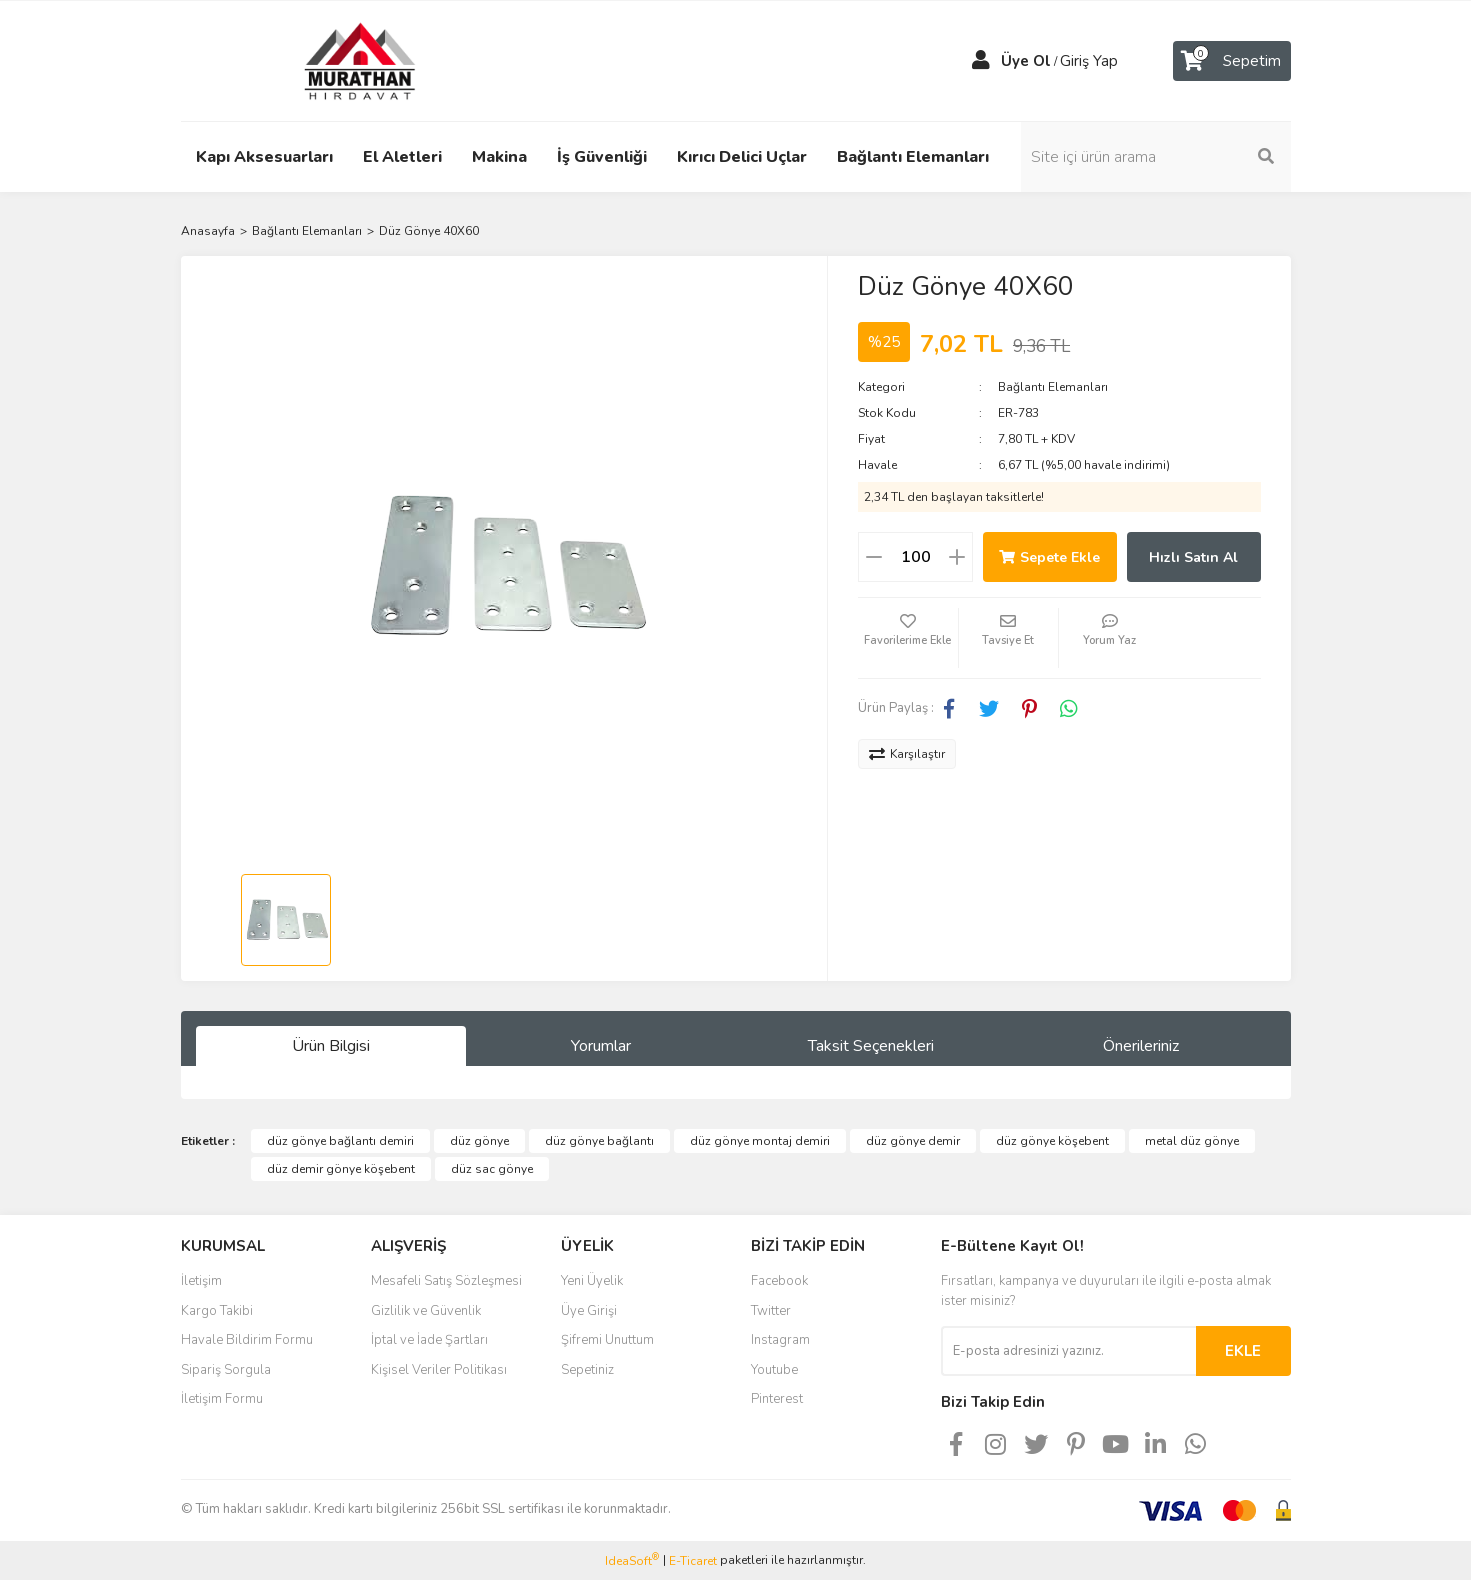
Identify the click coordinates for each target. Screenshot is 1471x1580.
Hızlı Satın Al (1193, 557)
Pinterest (777, 1399)
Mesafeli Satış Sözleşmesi (446, 1281)
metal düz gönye (1192, 1141)
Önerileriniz (1141, 1046)
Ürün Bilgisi (331, 1046)
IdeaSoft (632, 1560)
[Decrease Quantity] (874, 557)
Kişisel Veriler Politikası (439, 1370)
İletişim (201, 1281)
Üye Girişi (589, 1311)
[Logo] (341, 60)
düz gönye (479, 1141)
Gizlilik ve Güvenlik (426, 1311)
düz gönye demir (913, 1141)
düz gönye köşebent (1052, 1141)
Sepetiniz (587, 1370)
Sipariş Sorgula (226, 1370)
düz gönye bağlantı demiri (340, 1141)
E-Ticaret (693, 1561)
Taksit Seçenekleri (871, 1046)
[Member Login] (981, 61)
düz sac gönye (492, 1169)
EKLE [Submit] (1243, 1351)
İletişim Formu (222, 1399)
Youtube (774, 1370)
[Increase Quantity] (957, 557)
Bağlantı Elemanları (1053, 387)
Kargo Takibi (217, 1311)
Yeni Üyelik (592, 1281)
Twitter (771, 1311)
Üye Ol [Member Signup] (1026, 61)
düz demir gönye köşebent (341, 1169)
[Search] (1156, 157)
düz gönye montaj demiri (760, 1141)
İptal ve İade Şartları (429, 1340)
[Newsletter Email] (1068, 1351)
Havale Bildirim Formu (247, 1340)
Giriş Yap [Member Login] (1089, 61)
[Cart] (1232, 61)
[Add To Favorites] (908, 638)
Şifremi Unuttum (607, 1340)
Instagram (780, 1340)
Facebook (779, 1281)
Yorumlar (601, 1046)
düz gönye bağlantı (599, 1141)
